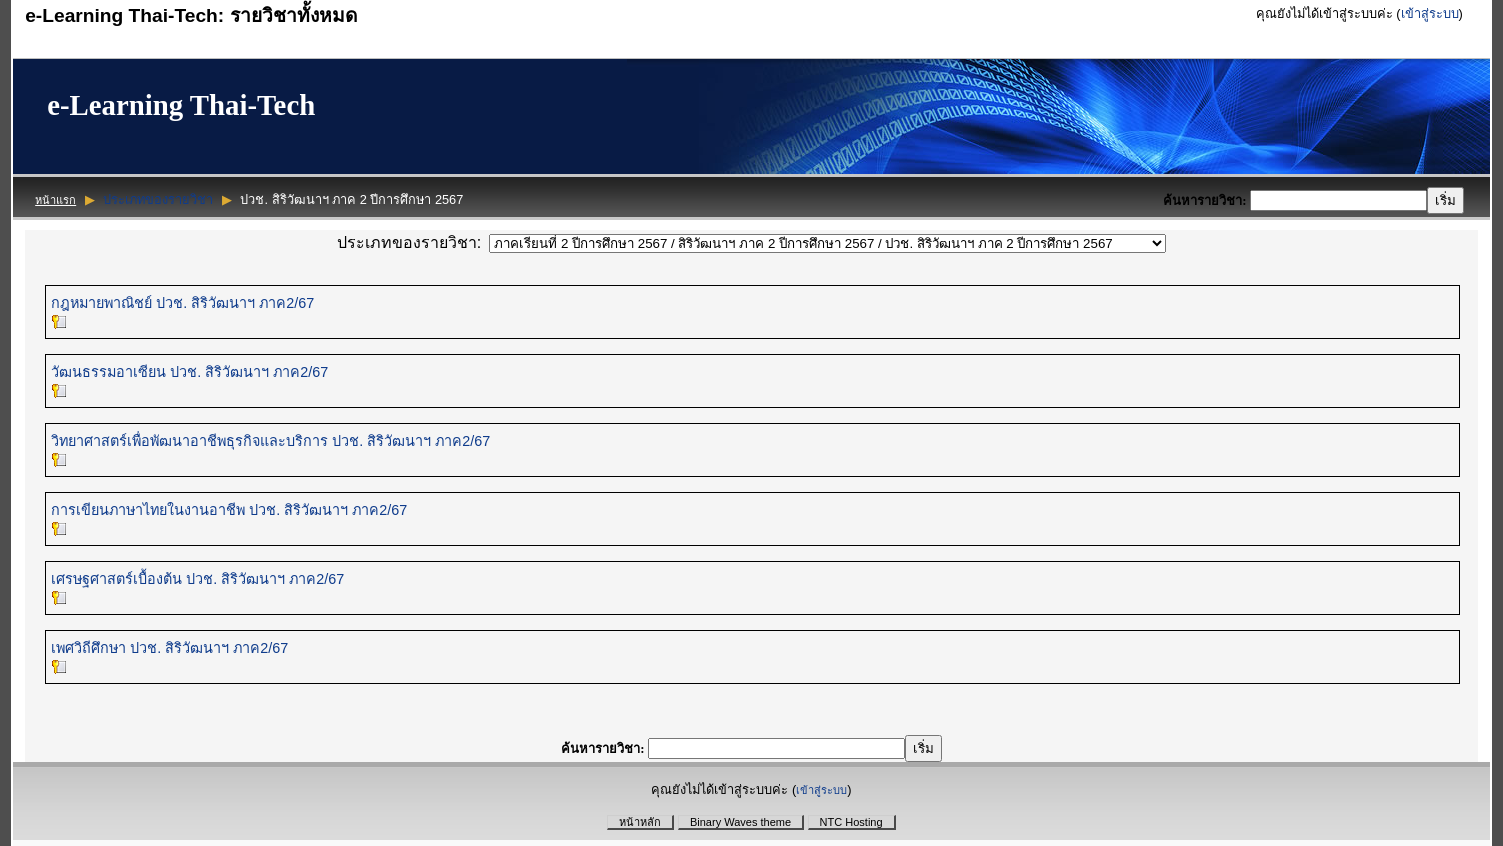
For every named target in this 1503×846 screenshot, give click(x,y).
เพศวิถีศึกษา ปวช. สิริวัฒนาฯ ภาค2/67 (169, 648)
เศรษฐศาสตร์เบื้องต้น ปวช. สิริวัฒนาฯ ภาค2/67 (197, 579)
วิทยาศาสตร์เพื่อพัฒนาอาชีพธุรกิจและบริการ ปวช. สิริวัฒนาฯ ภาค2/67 (270, 441)
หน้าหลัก (640, 822)
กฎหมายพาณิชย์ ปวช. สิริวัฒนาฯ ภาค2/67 (182, 303)
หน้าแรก (55, 200)
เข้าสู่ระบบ (1430, 13)
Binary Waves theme (740, 822)
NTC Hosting (851, 822)
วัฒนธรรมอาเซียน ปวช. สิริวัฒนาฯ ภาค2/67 (189, 372)
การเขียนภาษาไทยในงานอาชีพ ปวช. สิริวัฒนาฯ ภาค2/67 (229, 510)
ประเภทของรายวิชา (158, 199)
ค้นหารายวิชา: (1206, 200)
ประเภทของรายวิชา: (409, 242)
